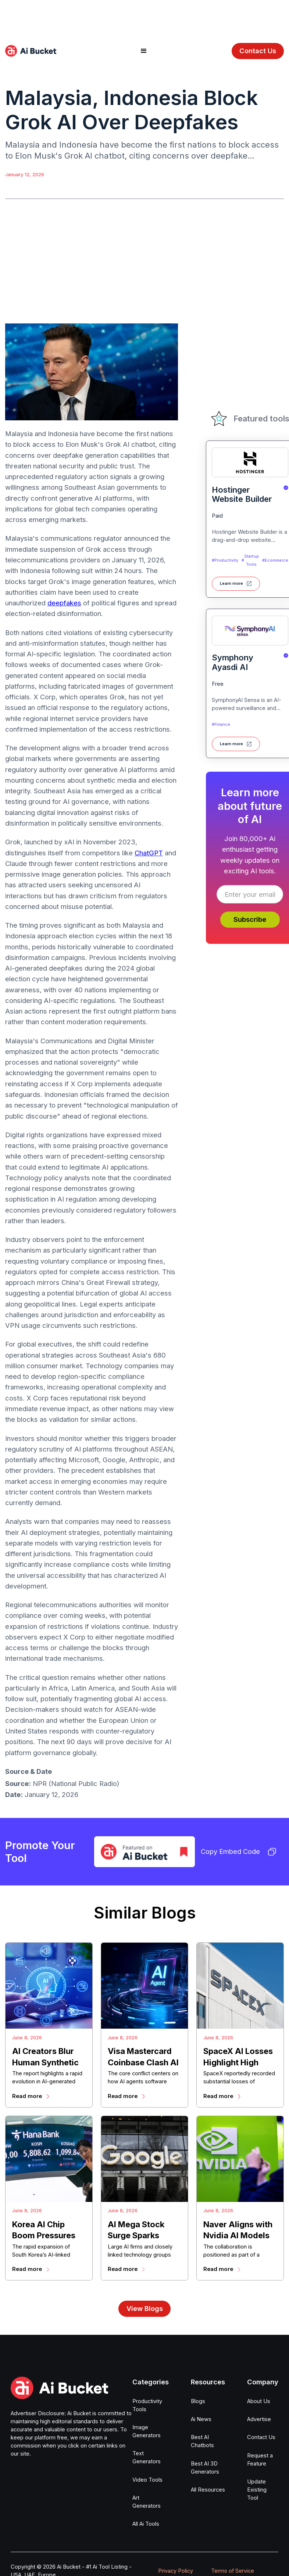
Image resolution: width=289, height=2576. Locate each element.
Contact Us (257, 51)
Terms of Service (232, 2571)
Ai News (201, 2419)
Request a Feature (260, 2459)
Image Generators (146, 2431)
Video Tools (147, 2480)
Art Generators (146, 2502)
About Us (258, 2401)
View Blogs (144, 2308)
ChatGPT (149, 853)
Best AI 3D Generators (205, 2467)
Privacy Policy (175, 2571)
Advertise (259, 2419)
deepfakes (64, 603)
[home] (30, 51)
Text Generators (146, 2457)
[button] (144, 51)
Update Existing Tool (257, 2489)
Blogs (198, 2401)
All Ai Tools (145, 2524)
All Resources (208, 2489)
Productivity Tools (147, 2405)
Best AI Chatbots (202, 2441)
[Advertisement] (144, 16)
